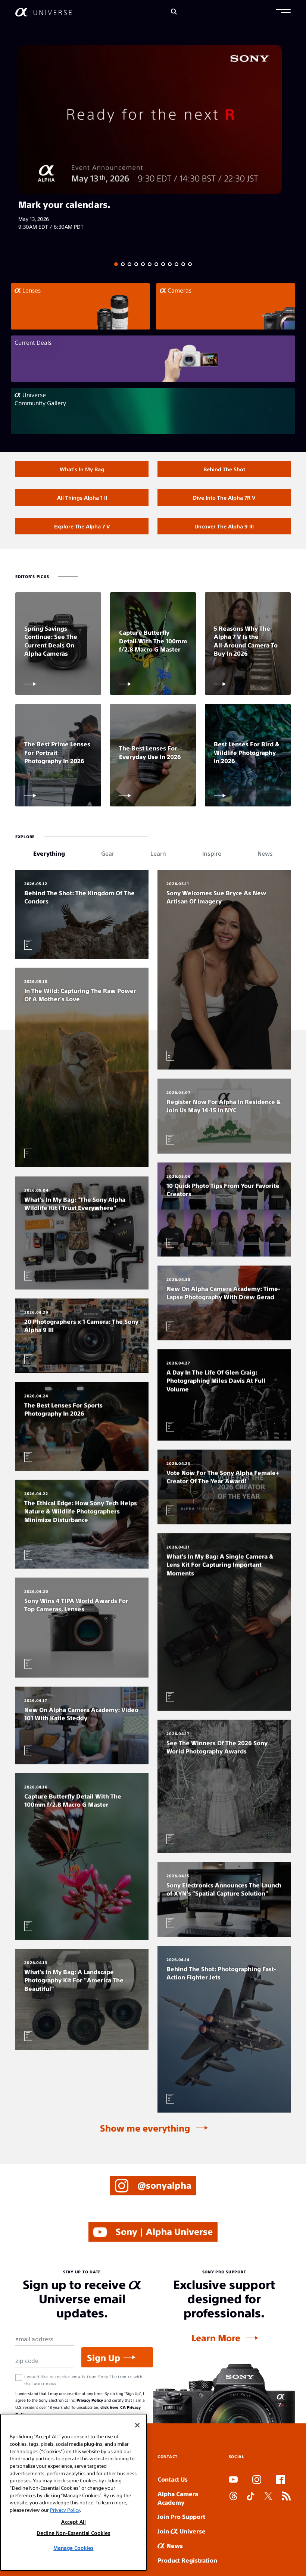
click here (109, 2409)
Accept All (73, 2522)
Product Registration (187, 2563)
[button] (283, 11)
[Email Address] (44, 2342)
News (170, 2548)
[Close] (137, 2425)
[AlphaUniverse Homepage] (43, 12)
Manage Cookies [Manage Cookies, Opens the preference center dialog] (73, 2548)
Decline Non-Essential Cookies (73, 2533)
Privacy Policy (89, 2403)
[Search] (174, 12)
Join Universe (181, 2534)
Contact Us (172, 2482)
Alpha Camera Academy (177, 2500)
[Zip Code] (44, 2363)
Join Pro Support (181, 2519)
